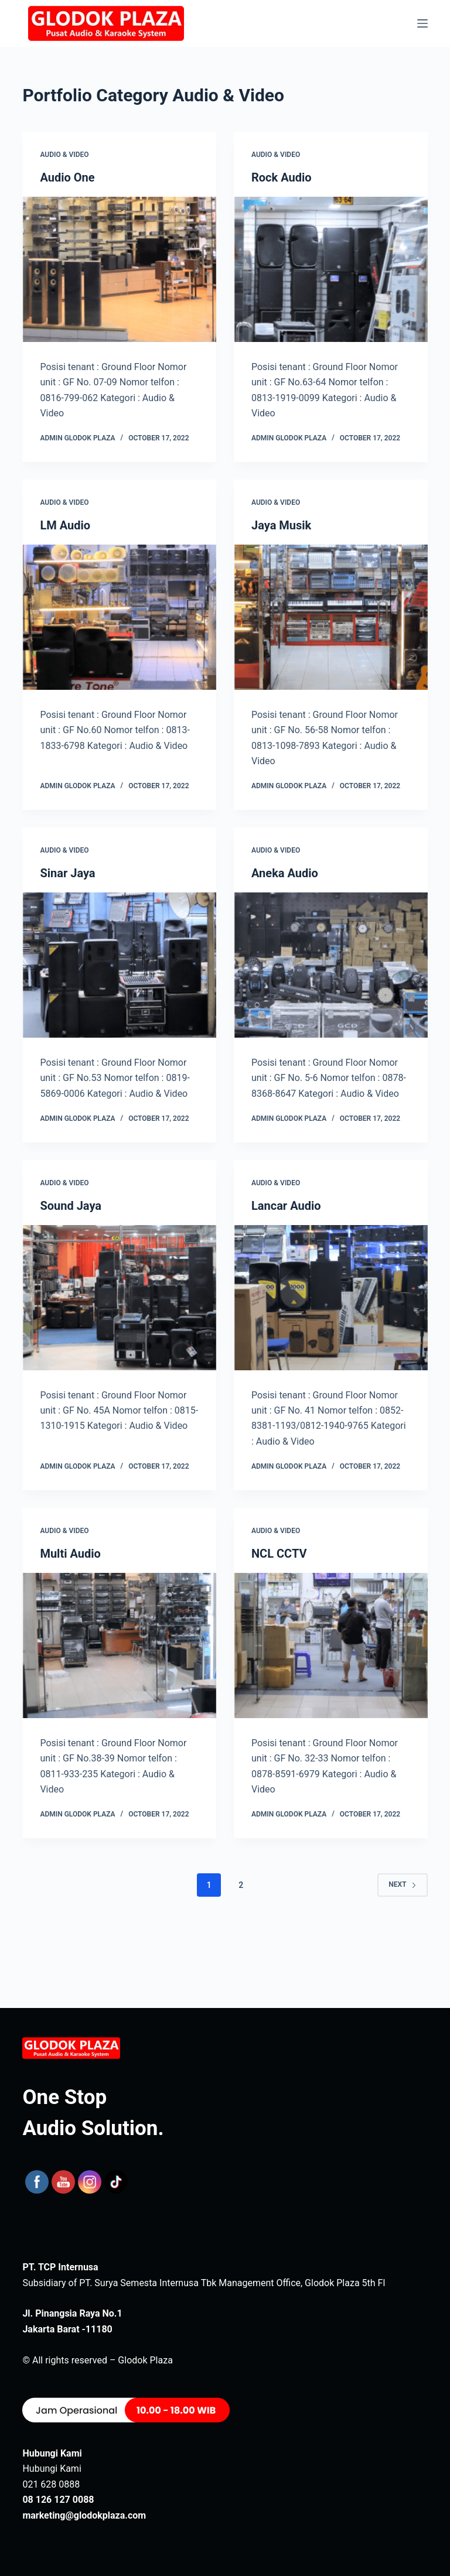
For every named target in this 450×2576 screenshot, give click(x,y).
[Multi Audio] (119, 1645)
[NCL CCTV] (331, 1645)
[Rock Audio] (331, 269)
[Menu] (422, 23)
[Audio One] (119, 269)
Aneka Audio (284, 873)
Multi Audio (70, 1554)
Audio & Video (64, 154)
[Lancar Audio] (331, 1297)
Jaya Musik (281, 525)
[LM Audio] (119, 617)
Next (402, 1884)
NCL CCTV (279, 1554)
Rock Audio (281, 177)
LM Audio (65, 525)
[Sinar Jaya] (119, 965)
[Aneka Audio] (331, 965)
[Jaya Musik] (331, 617)
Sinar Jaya (67, 873)
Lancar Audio (286, 1206)
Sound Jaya (70, 1206)
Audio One (67, 177)
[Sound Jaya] (119, 1297)
